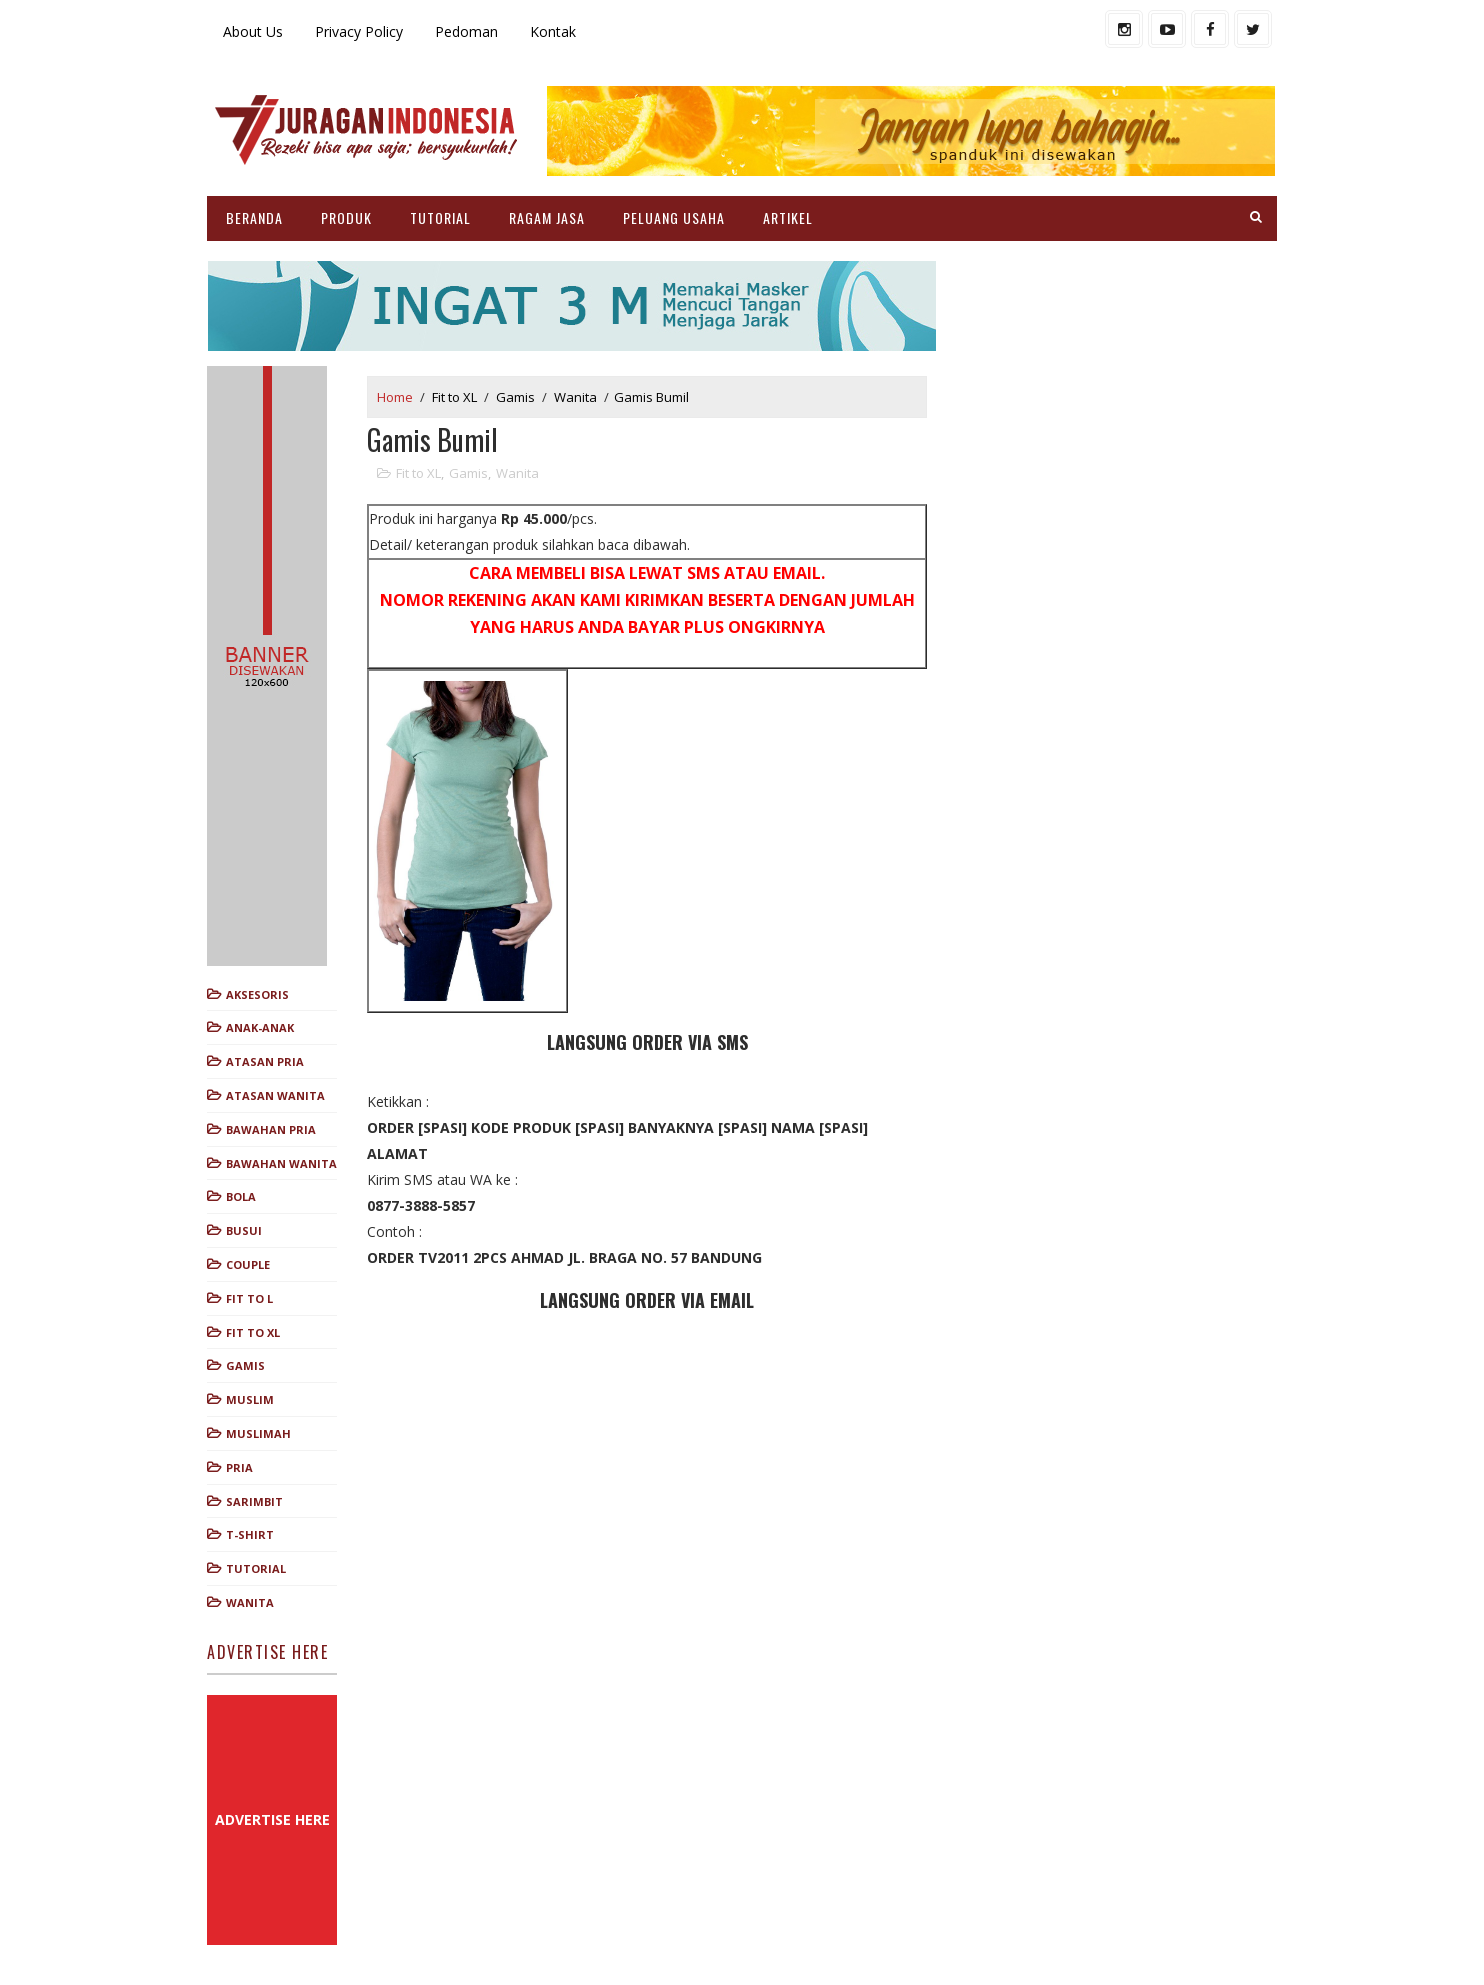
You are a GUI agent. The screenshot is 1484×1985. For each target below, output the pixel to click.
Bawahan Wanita (281, 1163)
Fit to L (249, 1298)
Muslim (250, 1399)
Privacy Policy (359, 31)
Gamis (245, 1365)
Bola (241, 1196)
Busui (244, 1230)
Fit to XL (253, 1332)
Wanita (250, 1602)
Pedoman (466, 31)
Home (395, 397)
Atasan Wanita (275, 1095)
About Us (253, 31)
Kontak (553, 31)
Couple (248, 1264)
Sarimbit (254, 1501)
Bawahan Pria (271, 1129)
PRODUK (346, 217)
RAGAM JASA (547, 217)
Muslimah (258, 1433)
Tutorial (256, 1568)
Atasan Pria (265, 1061)
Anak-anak (260, 1027)
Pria (239, 1467)
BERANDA (254, 217)
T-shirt (250, 1534)
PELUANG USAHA (674, 217)
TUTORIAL (440, 217)
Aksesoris (257, 994)
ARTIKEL (788, 217)
